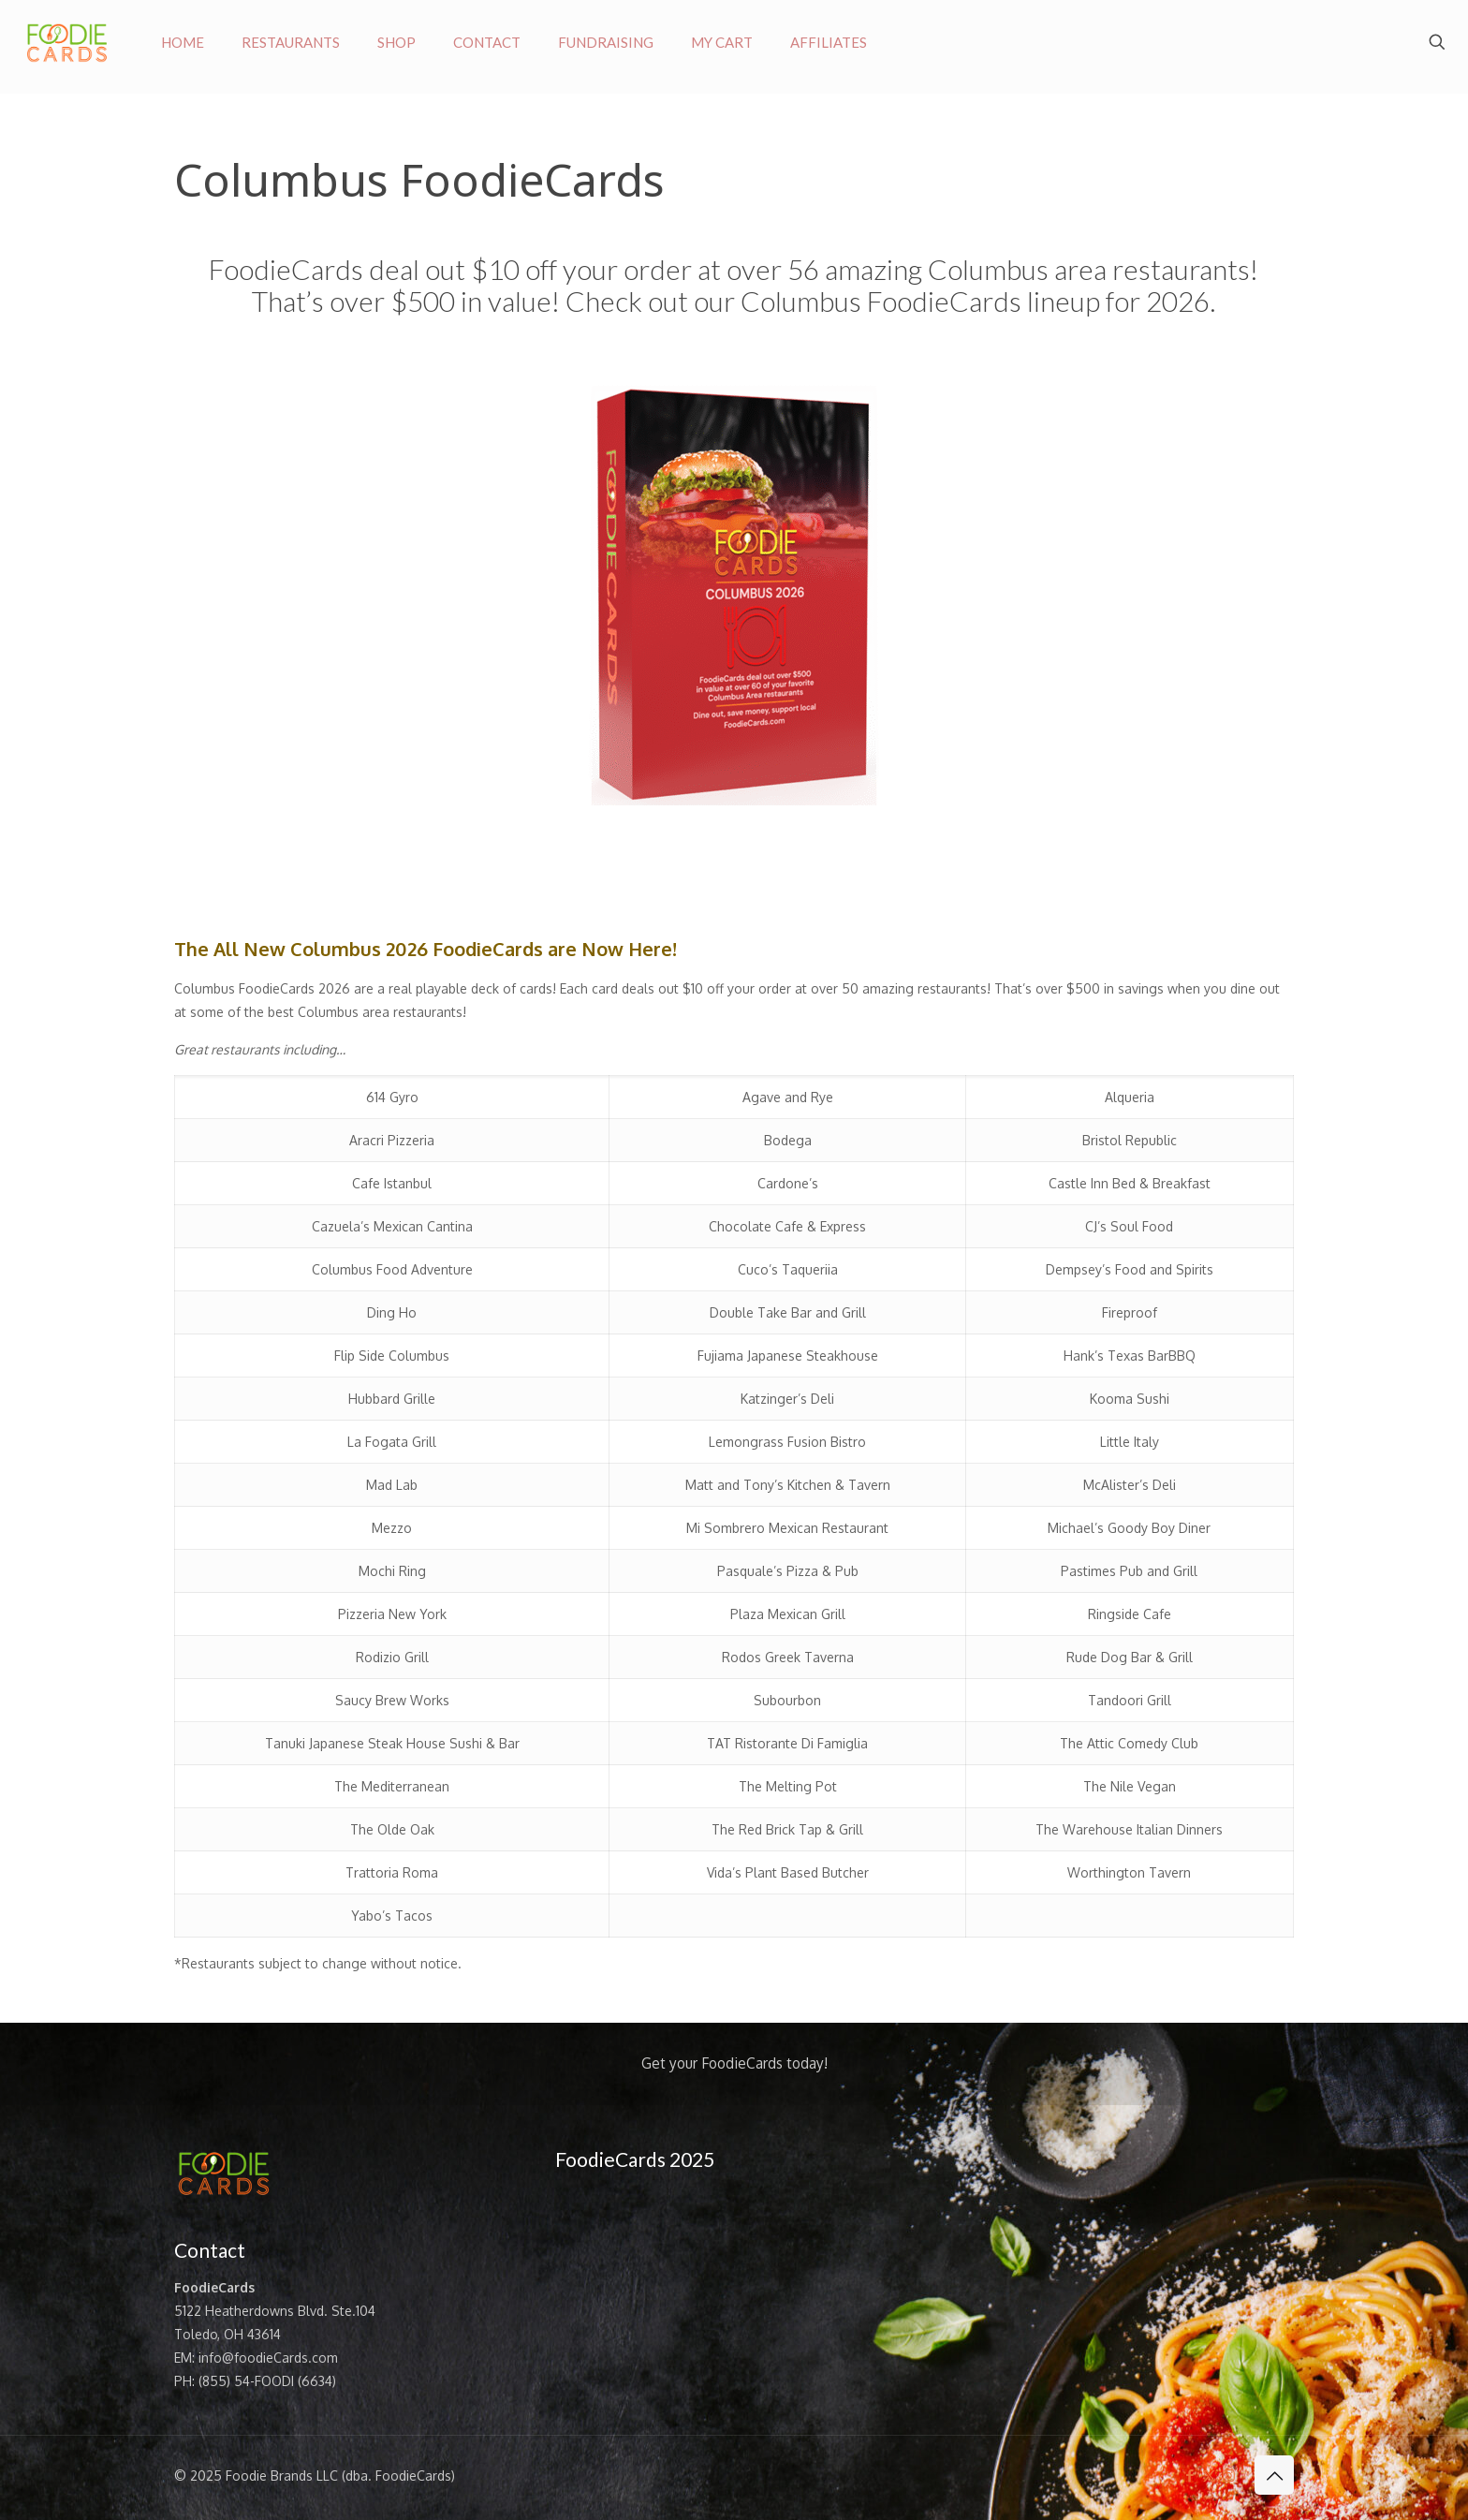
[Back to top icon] (1274, 2475)
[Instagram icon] (1229, 2475)
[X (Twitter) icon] (1209, 2475)
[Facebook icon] (1189, 2475)
